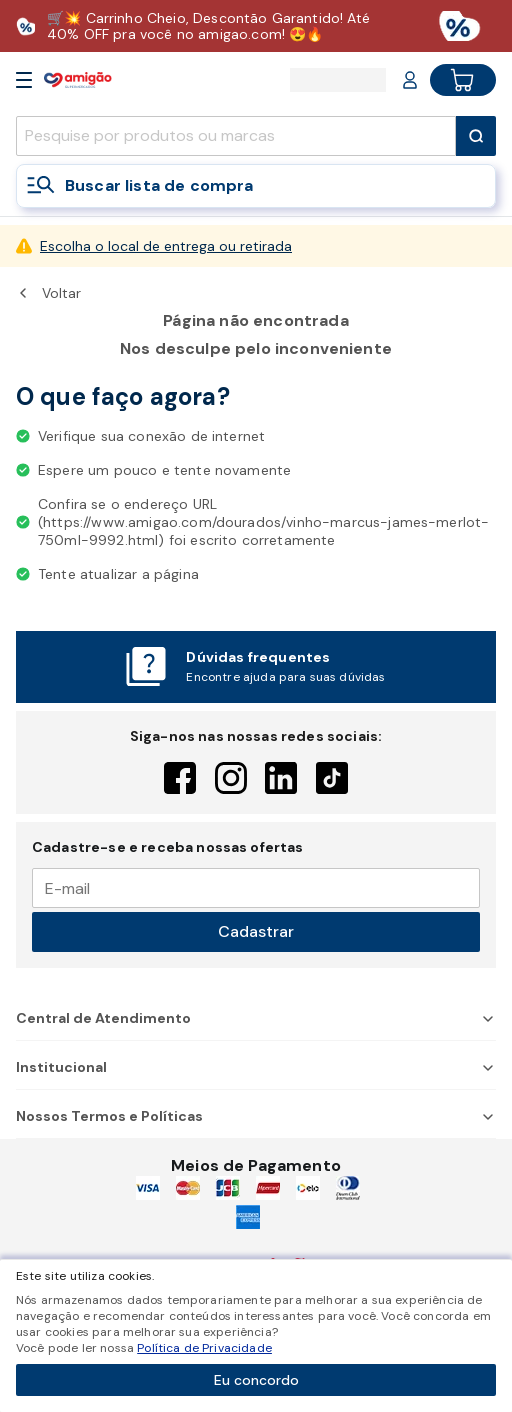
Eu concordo (256, 1380)
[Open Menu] (24, 80)
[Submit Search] (476, 136)
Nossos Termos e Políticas (256, 1116)
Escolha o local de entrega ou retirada (166, 246)
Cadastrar (256, 931)
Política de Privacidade (204, 1348)
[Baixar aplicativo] (256, 26)
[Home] (78, 80)
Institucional (256, 1067)
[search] (236, 136)
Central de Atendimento (256, 1018)
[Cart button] (463, 80)
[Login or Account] (410, 80)
